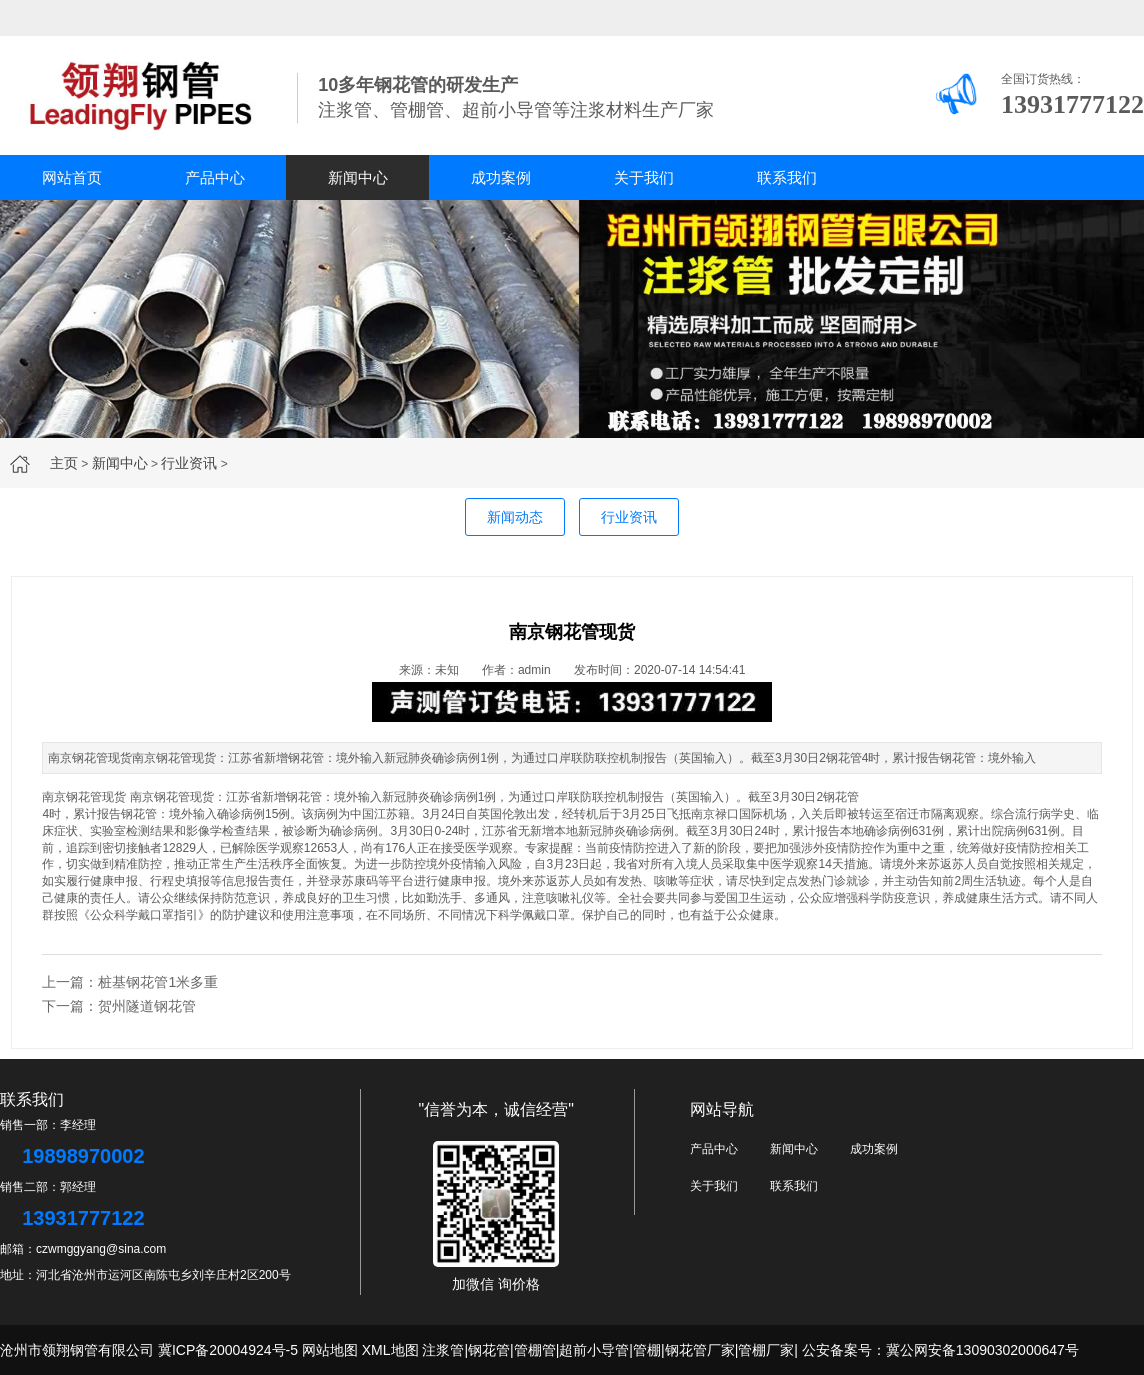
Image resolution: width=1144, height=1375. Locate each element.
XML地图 (390, 1350)
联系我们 (787, 177)
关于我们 (644, 177)
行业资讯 (189, 463)
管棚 (647, 1350)
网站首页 (72, 177)
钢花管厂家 (700, 1350)
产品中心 (215, 177)
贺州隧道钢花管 (147, 1006)
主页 (64, 463)
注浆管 (443, 1350)
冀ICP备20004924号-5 (228, 1350)
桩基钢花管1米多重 (158, 982)
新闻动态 (515, 517)
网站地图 (330, 1350)
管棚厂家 (766, 1350)
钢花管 (841, 797)
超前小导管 (594, 1350)
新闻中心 (358, 177)
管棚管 (535, 1350)
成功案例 (501, 177)
